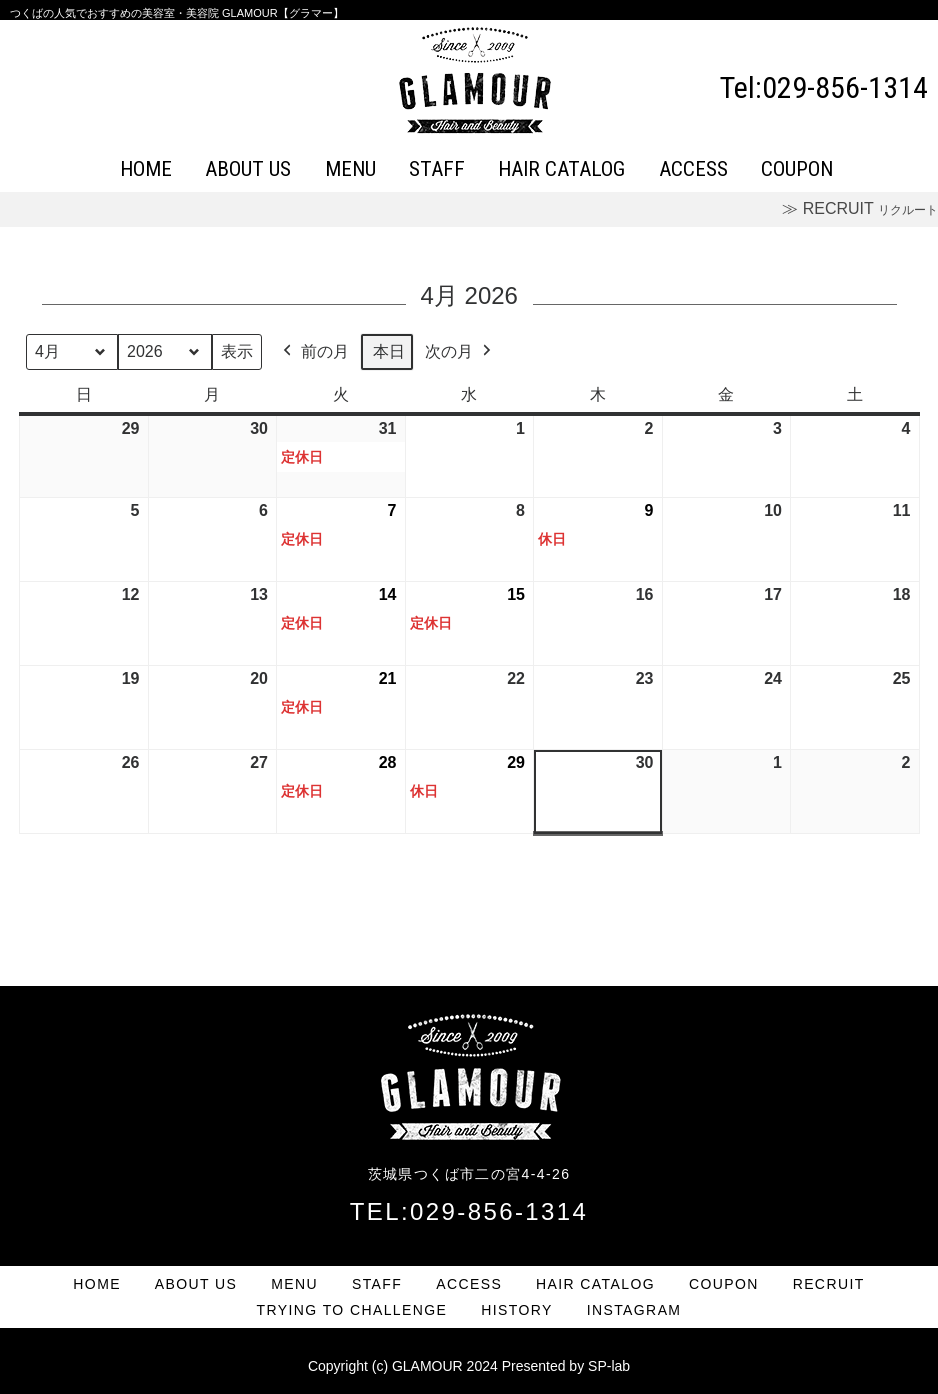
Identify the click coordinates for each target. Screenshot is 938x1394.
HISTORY (517, 1310)
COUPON (797, 169)
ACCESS (693, 169)
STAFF (437, 169)
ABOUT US (248, 169)
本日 (389, 351)
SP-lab (609, 1366)
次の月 (460, 352)
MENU (350, 169)
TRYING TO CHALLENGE (352, 1310)
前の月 (314, 352)
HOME (146, 169)
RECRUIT (829, 1284)
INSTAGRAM (634, 1310)
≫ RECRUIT (860, 208)
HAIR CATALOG (561, 169)
